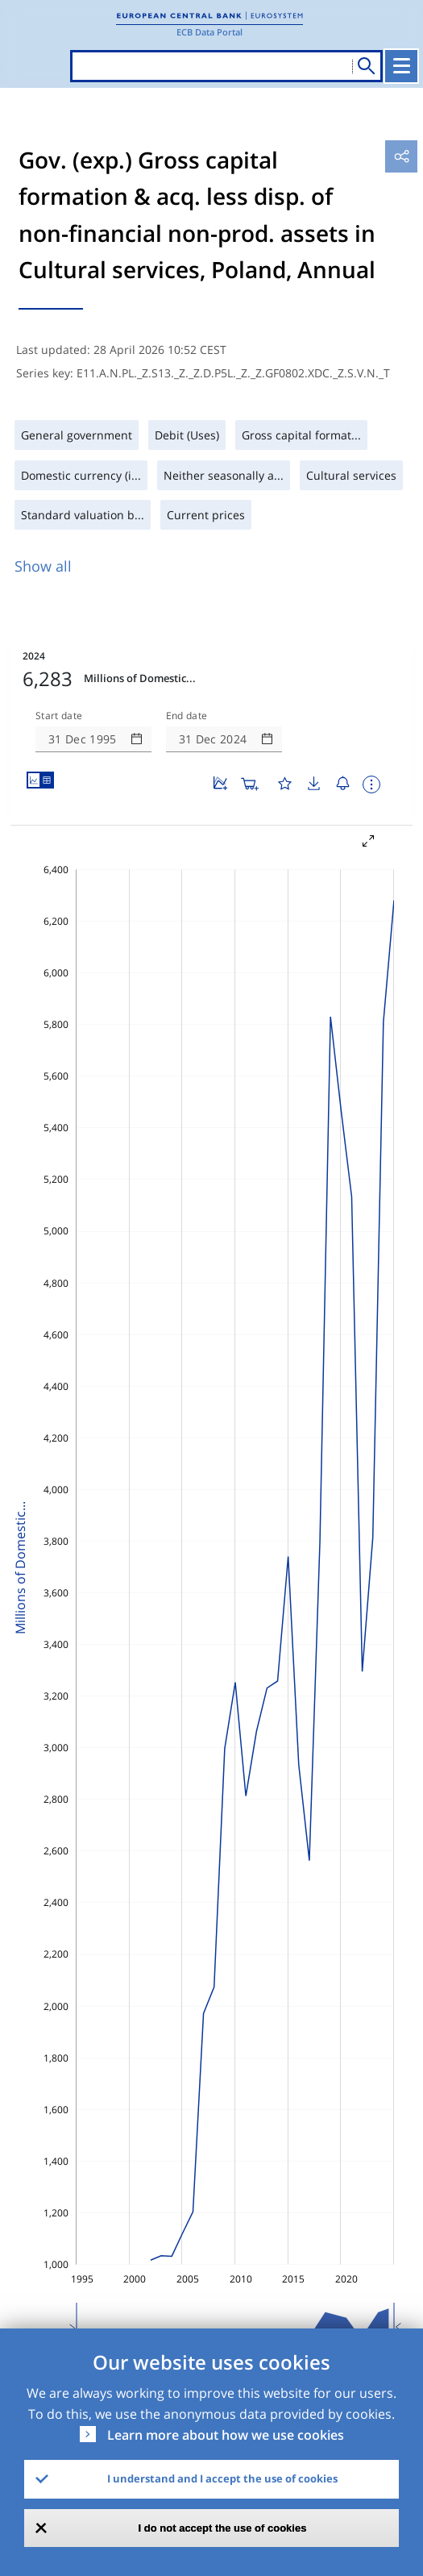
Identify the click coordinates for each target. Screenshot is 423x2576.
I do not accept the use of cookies (223, 2528)
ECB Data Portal (209, 32)
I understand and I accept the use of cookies (222, 2478)
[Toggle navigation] (401, 66)
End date (187, 716)
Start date (58, 716)
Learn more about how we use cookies (225, 2435)
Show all (43, 566)
